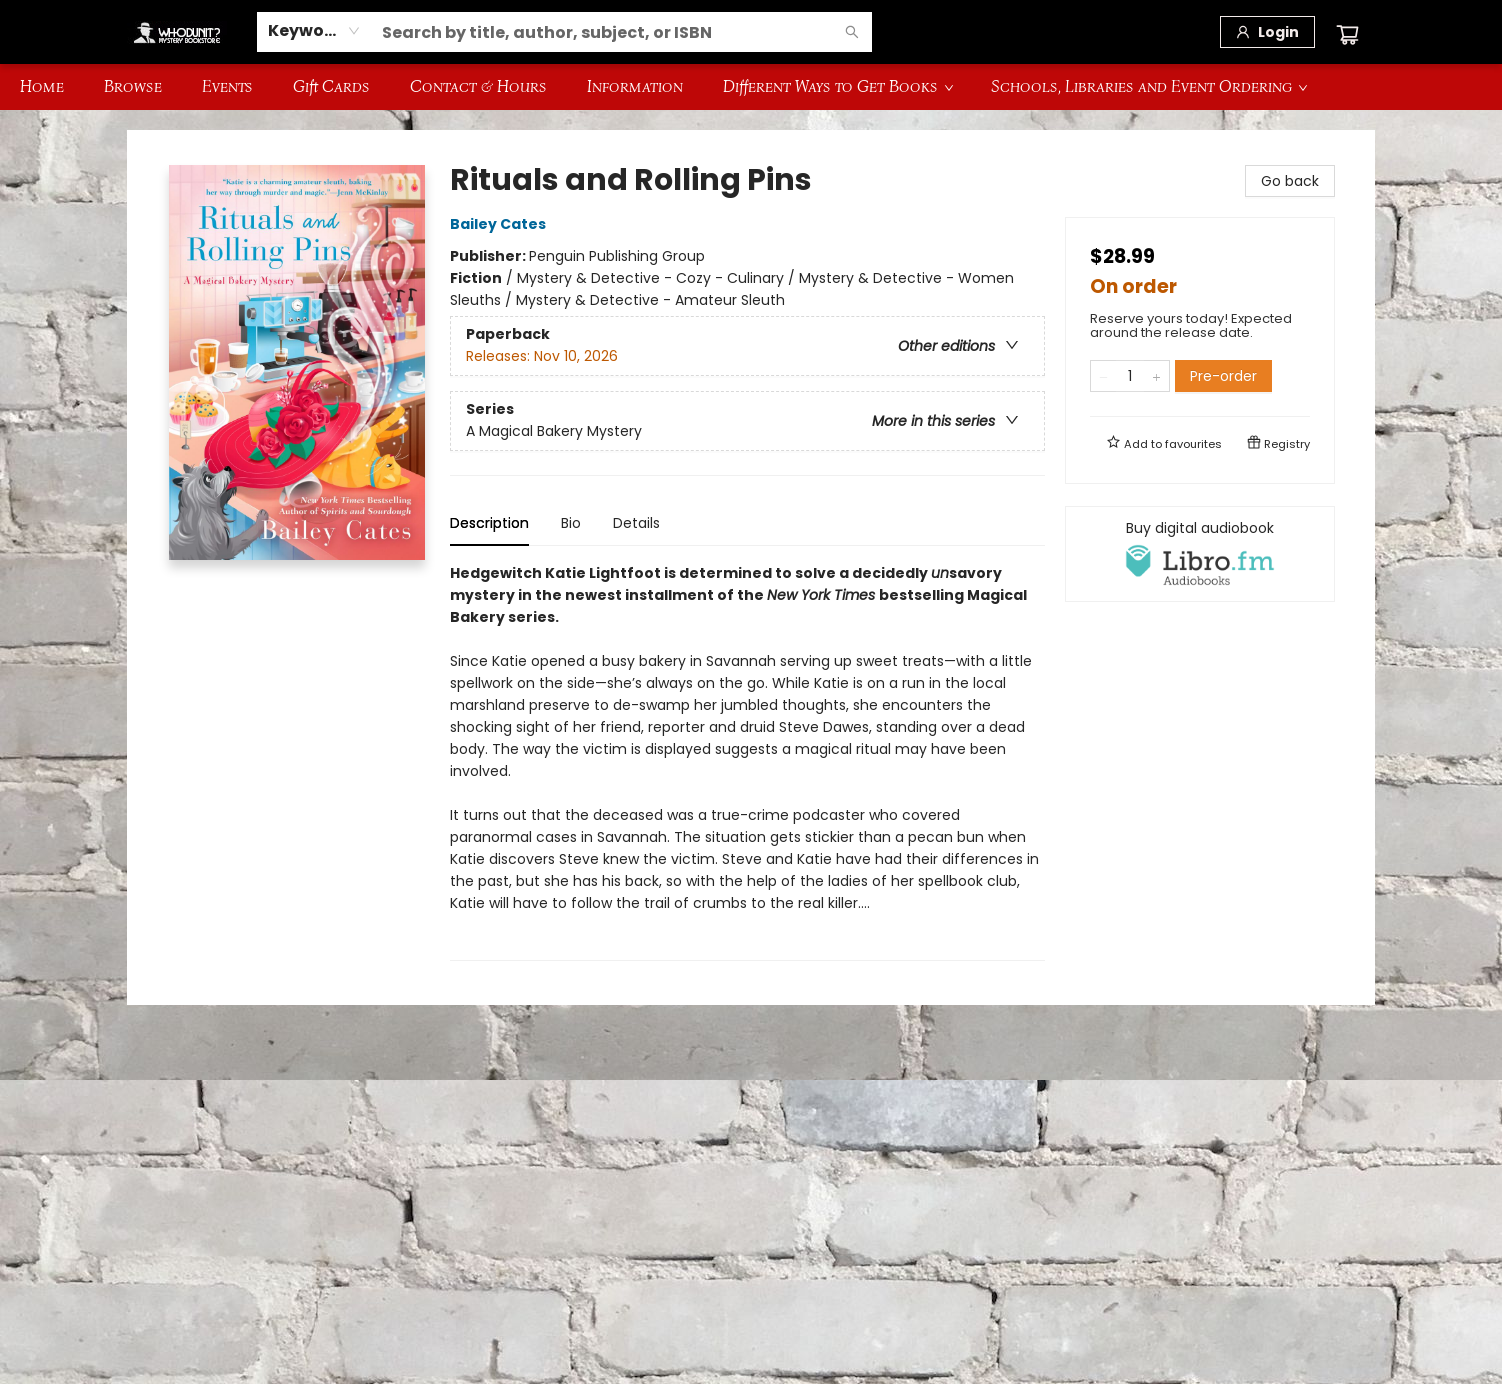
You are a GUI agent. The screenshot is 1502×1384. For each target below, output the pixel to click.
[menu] (751, 87)
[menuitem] (42, 87)
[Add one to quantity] (1156, 376)
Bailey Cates (501, 224)
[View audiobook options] (1200, 554)
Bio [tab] (571, 523)
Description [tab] (489, 523)
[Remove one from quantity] (1103, 376)
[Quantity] (1130, 376)
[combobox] (314, 31)
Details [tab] (636, 523)
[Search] (852, 32)
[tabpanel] (747, 761)
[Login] (1267, 32)
